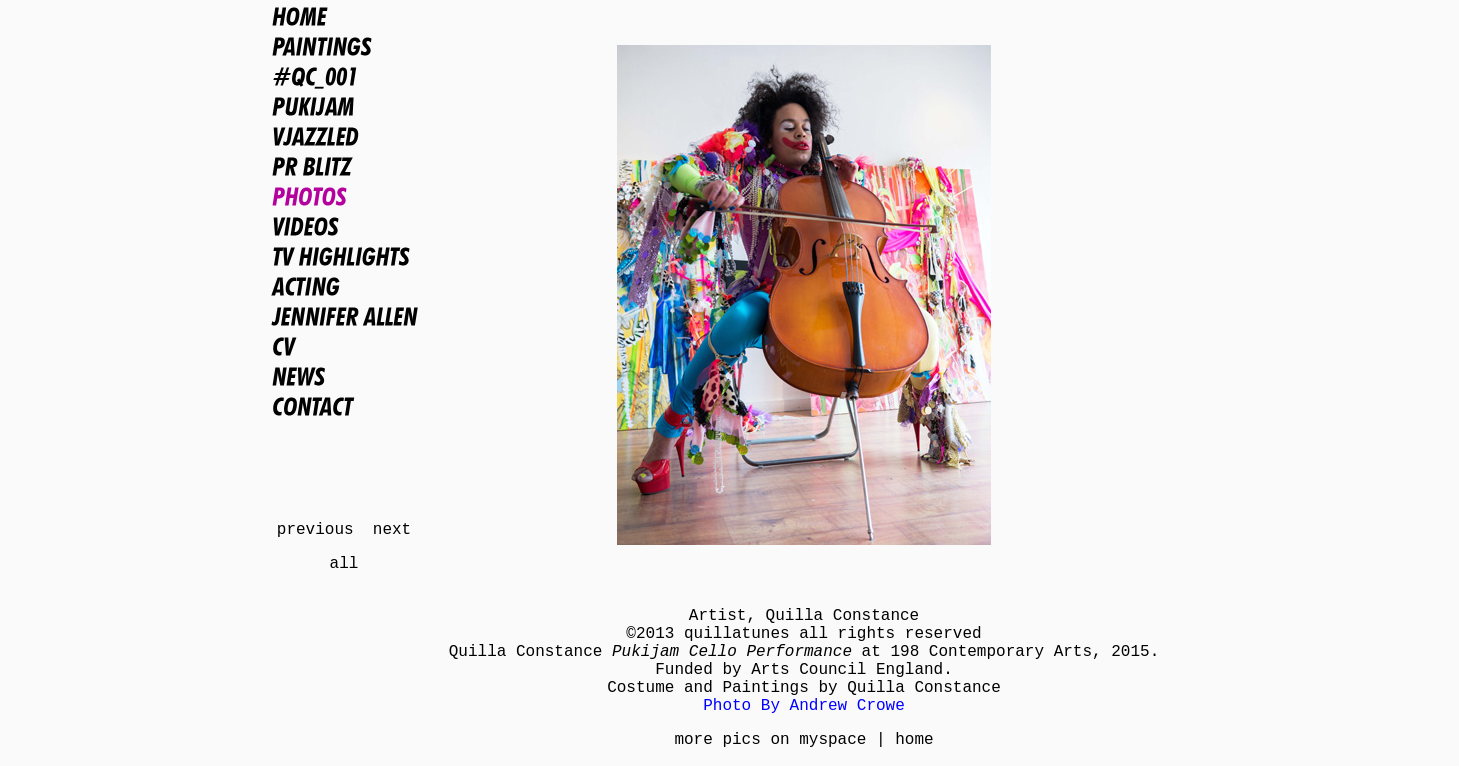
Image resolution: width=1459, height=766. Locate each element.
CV (344, 346)
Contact (344, 406)
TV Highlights (344, 256)
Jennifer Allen (344, 316)
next (392, 530)
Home (344, 16)
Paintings (344, 46)
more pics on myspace (770, 740)
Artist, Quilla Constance (804, 616)
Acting (344, 286)
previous (315, 530)
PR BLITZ (344, 166)
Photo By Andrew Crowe (804, 706)
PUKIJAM (344, 106)
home (914, 740)
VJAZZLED (344, 136)
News (344, 376)
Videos (344, 226)
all (344, 564)
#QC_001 (344, 76)
